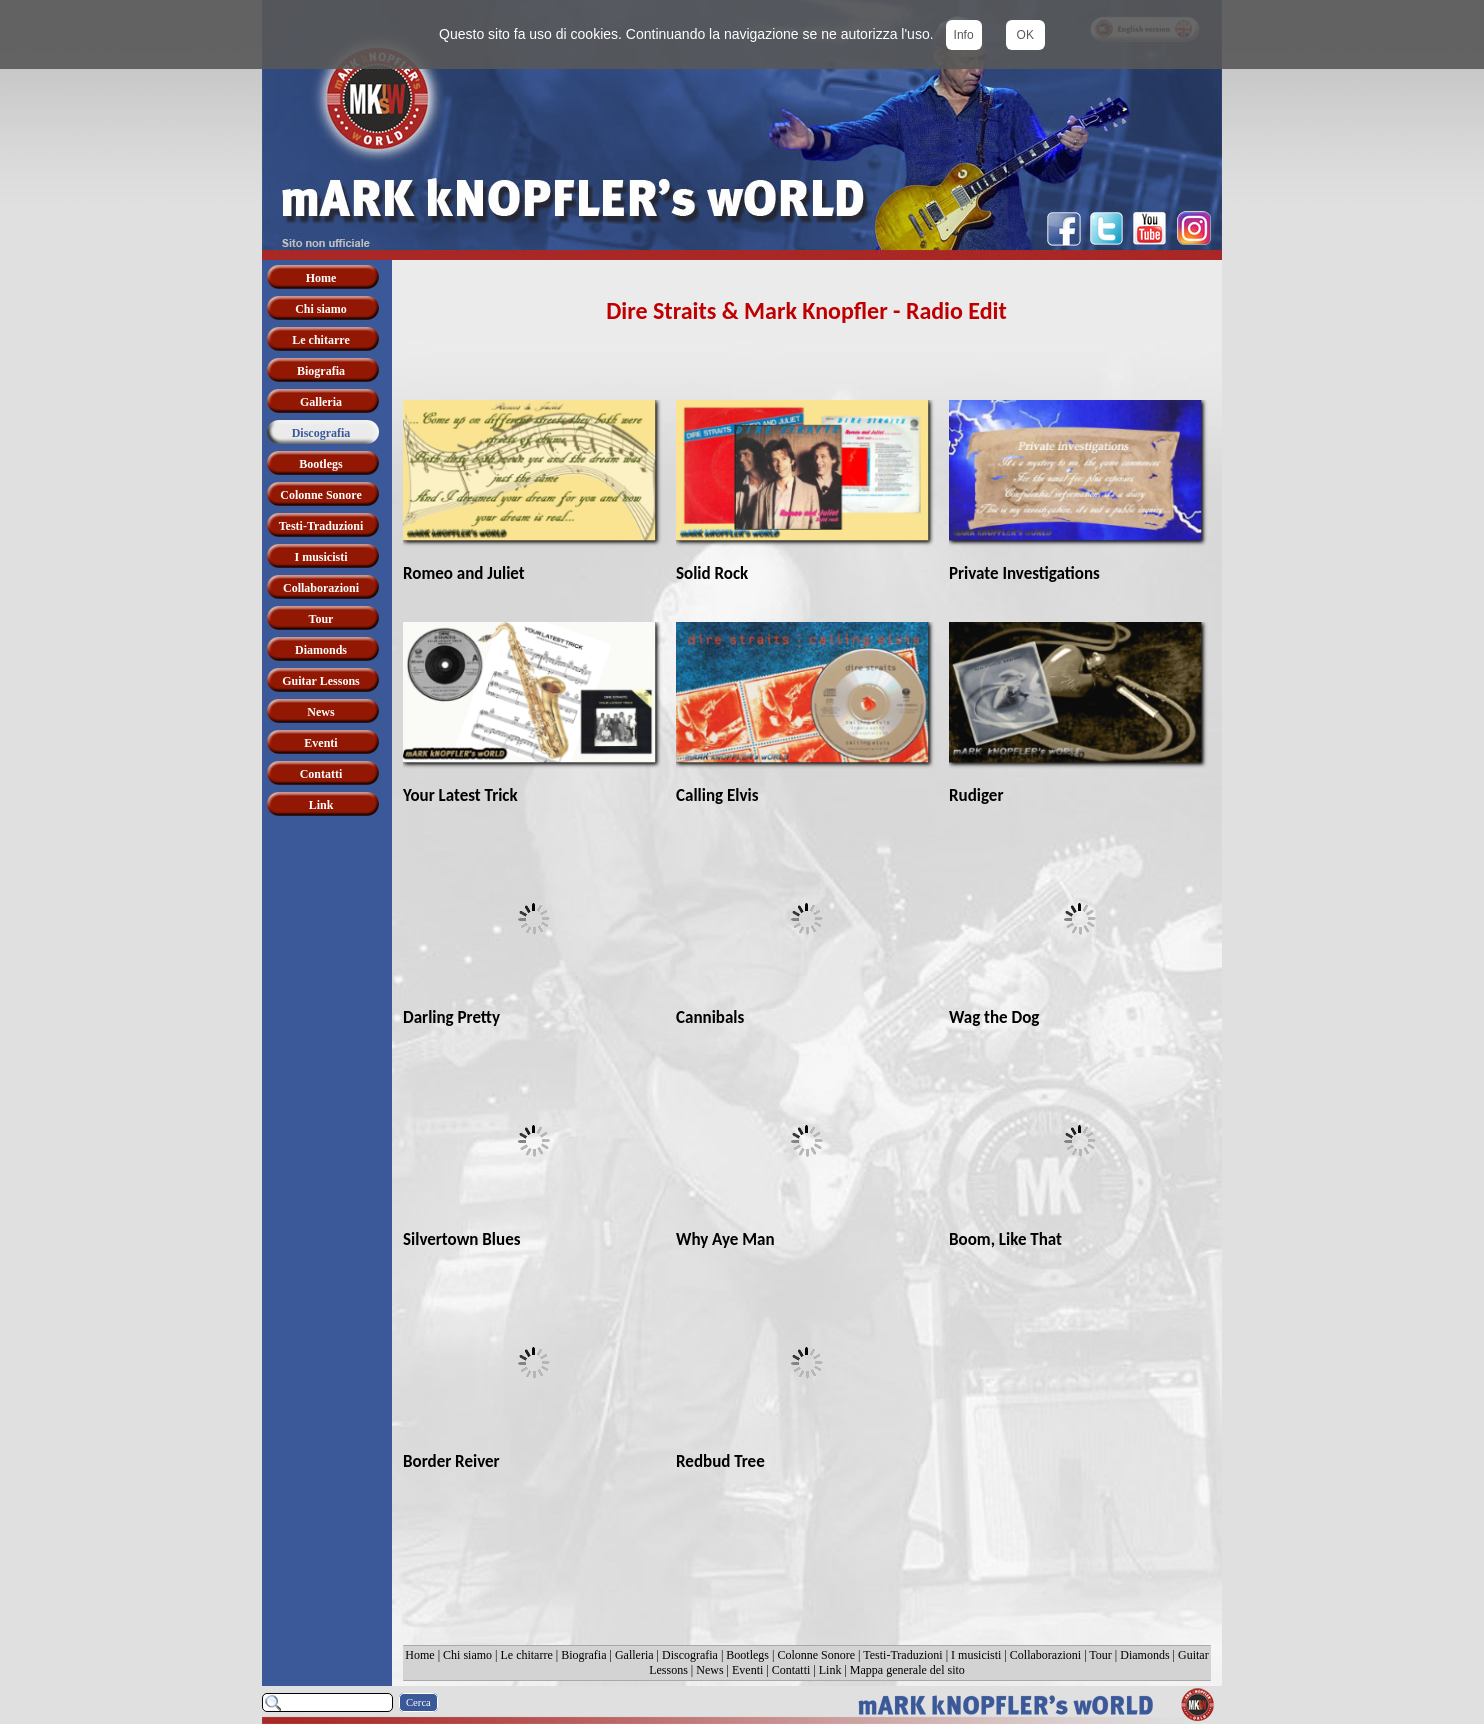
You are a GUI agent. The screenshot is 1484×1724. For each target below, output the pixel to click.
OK (1025, 35)
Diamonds (1144, 1655)
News (709, 1670)
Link (830, 1670)
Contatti (791, 1670)
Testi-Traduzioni (902, 1655)
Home (419, 1655)
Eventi (747, 1670)
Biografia (583, 1655)
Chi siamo (467, 1655)
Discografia (690, 1655)
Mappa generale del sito (907, 1670)
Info (964, 35)
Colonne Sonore (816, 1655)
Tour (1100, 1655)
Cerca (418, 1702)
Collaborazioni (1045, 1655)
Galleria (634, 1655)
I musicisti (976, 1655)
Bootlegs (747, 1655)
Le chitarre (526, 1655)
